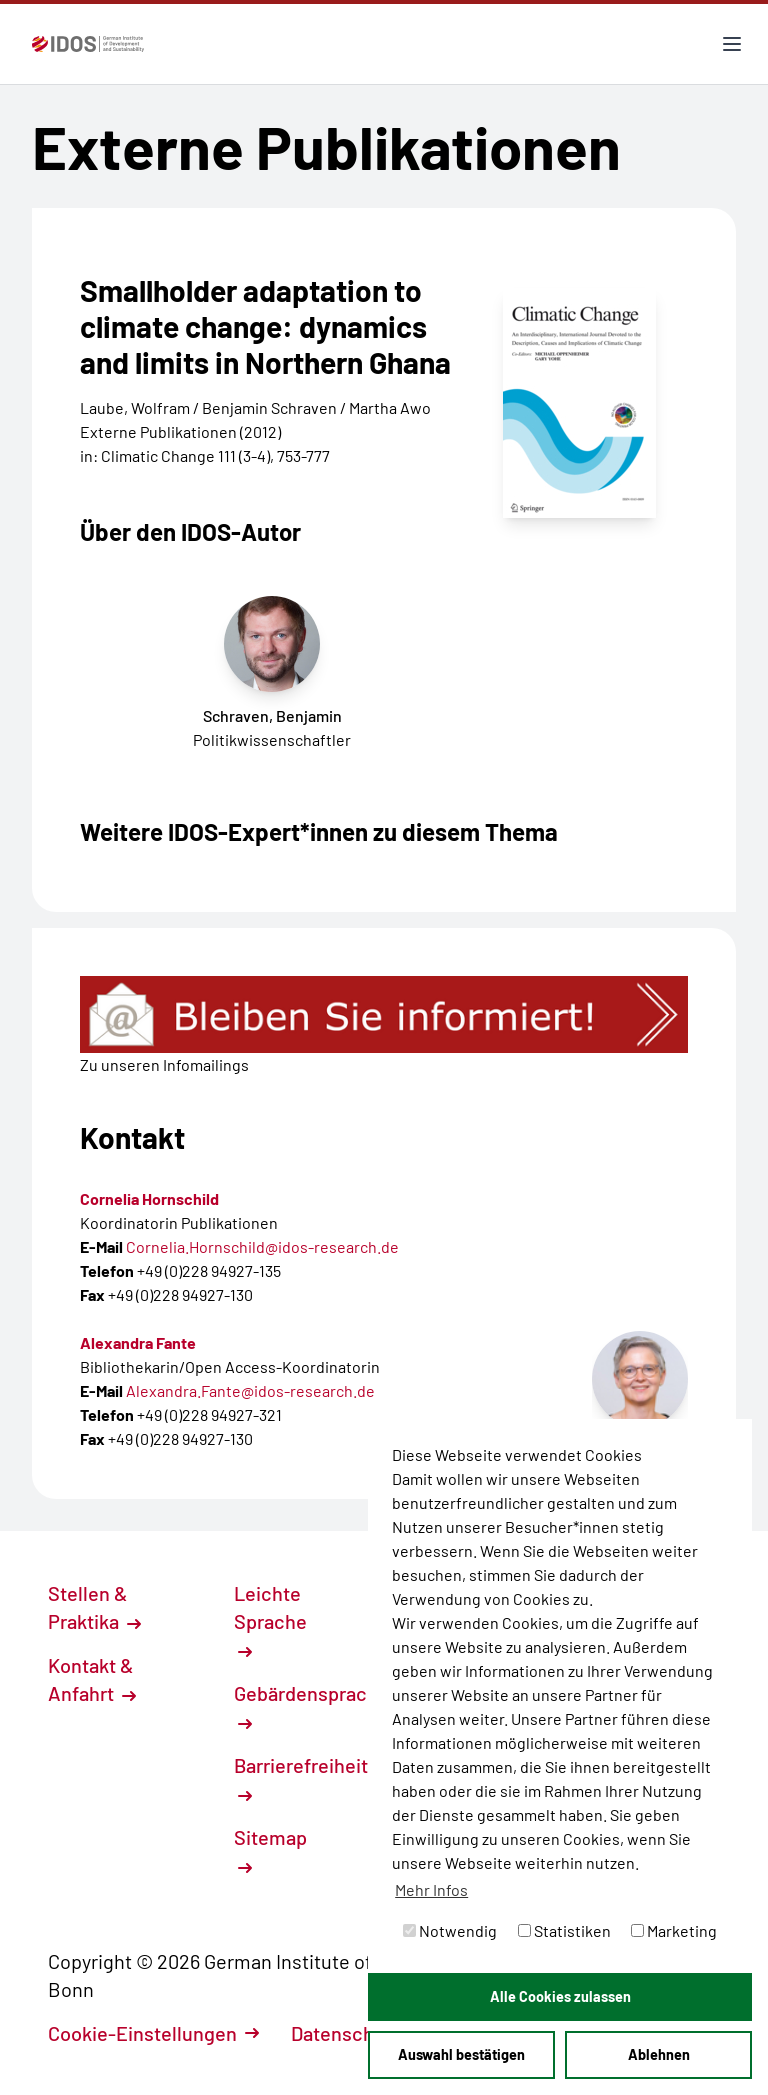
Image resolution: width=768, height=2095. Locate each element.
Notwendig (450, 1930)
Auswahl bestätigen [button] (461, 2054)
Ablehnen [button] (659, 2054)
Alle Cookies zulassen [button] (560, 1996)
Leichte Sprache (270, 1620)
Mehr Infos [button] (431, 1889)
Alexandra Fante (138, 1342)
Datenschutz (357, 2033)
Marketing (674, 1930)
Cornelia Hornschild (149, 1198)
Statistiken (564, 1930)
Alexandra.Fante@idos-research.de (250, 1390)
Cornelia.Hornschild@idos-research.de (262, 1246)
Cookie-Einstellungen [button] (153, 2033)
